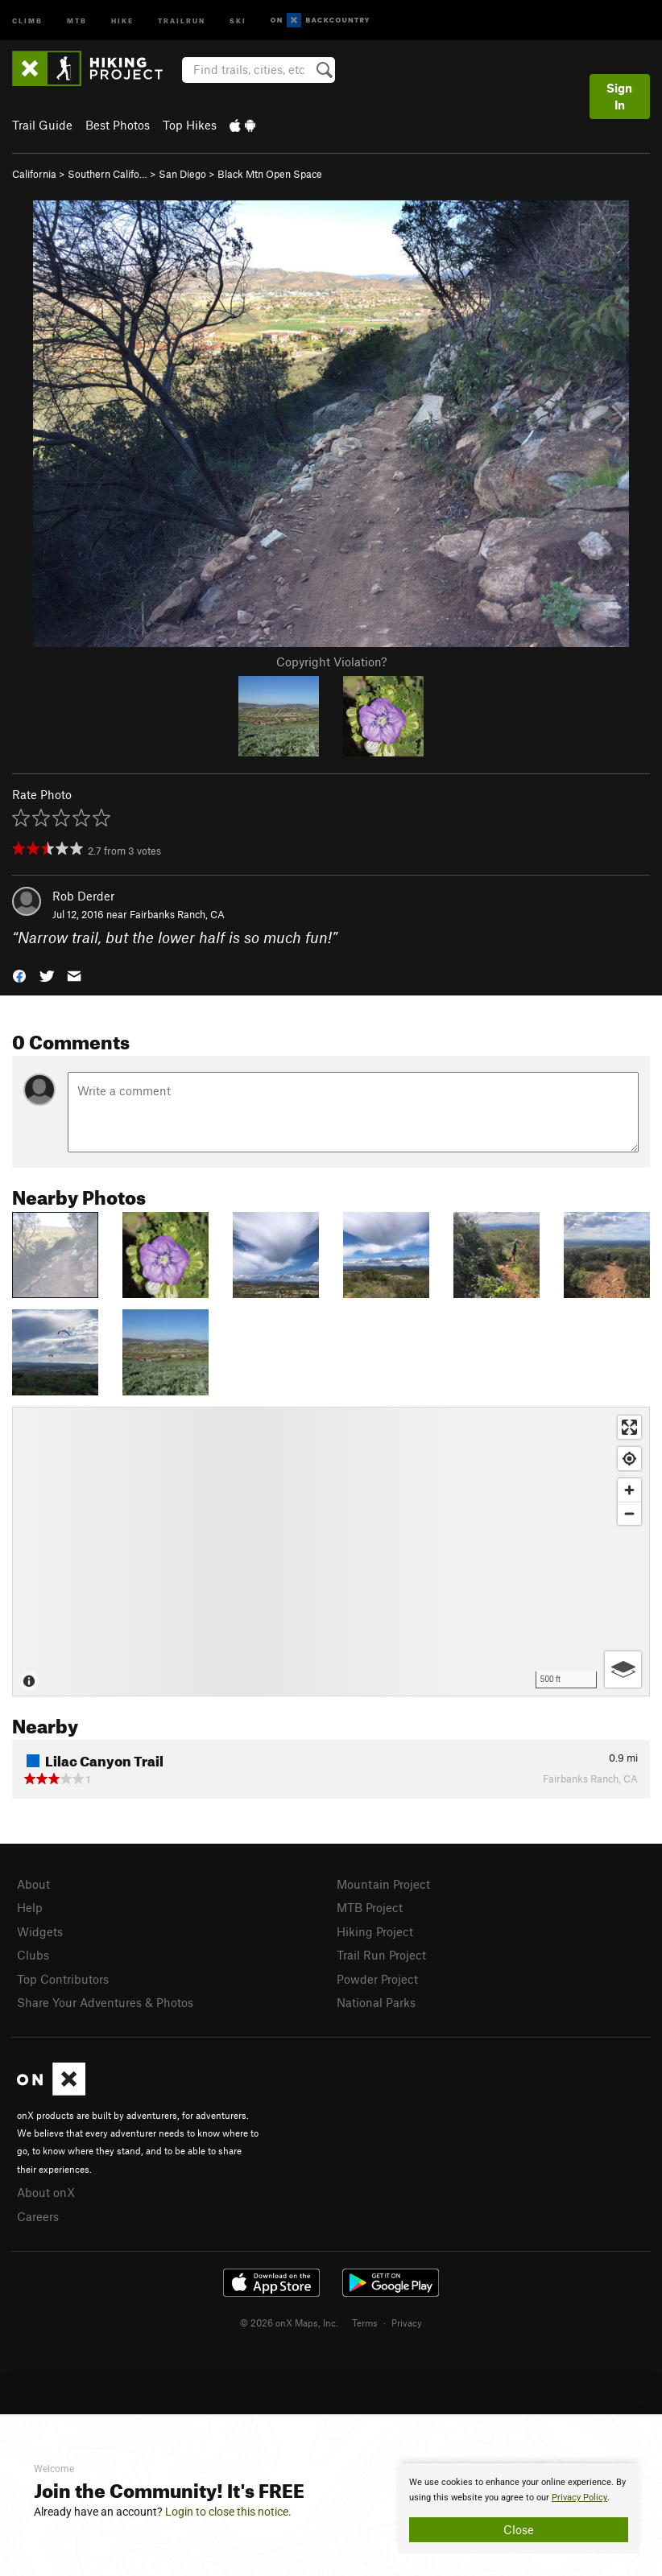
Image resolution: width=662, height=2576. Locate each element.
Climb (27, 19)
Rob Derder (83, 895)
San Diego (182, 173)
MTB (77, 19)
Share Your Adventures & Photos (105, 2002)
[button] (19, 975)
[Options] (623, 1669)
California (34, 173)
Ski (238, 19)
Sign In (619, 96)
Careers (38, 2216)
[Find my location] (629, 1458)
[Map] (331, 1552)
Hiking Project (375, 1931)
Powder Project (377, 1979)
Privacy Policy (579, 2497)
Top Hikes (190, 124)
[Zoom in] (629, 1490)
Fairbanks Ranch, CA (177, 914)
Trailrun (181, 19)
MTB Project (370, 1907)
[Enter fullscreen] (629, 1427)
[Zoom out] (629, 1513)
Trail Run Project (381, 1954)
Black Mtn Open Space (269, 173)
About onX (46, 2192)
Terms (365, 2322)
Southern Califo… (107, 173)
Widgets (40, 1931)
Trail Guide (42, 124)
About (33, 1884)
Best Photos (117, 124)
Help (30, 1907)
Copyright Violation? (331, 661)
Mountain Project (383, 1884)
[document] (518, 2508)
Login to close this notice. (228, 2511)
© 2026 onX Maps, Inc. (289, 2322)
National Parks (376, 2002)
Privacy (406, 2322)
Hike (122, 19)
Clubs (33, 1954)
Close (518, 2529)
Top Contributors (63, 1979)
